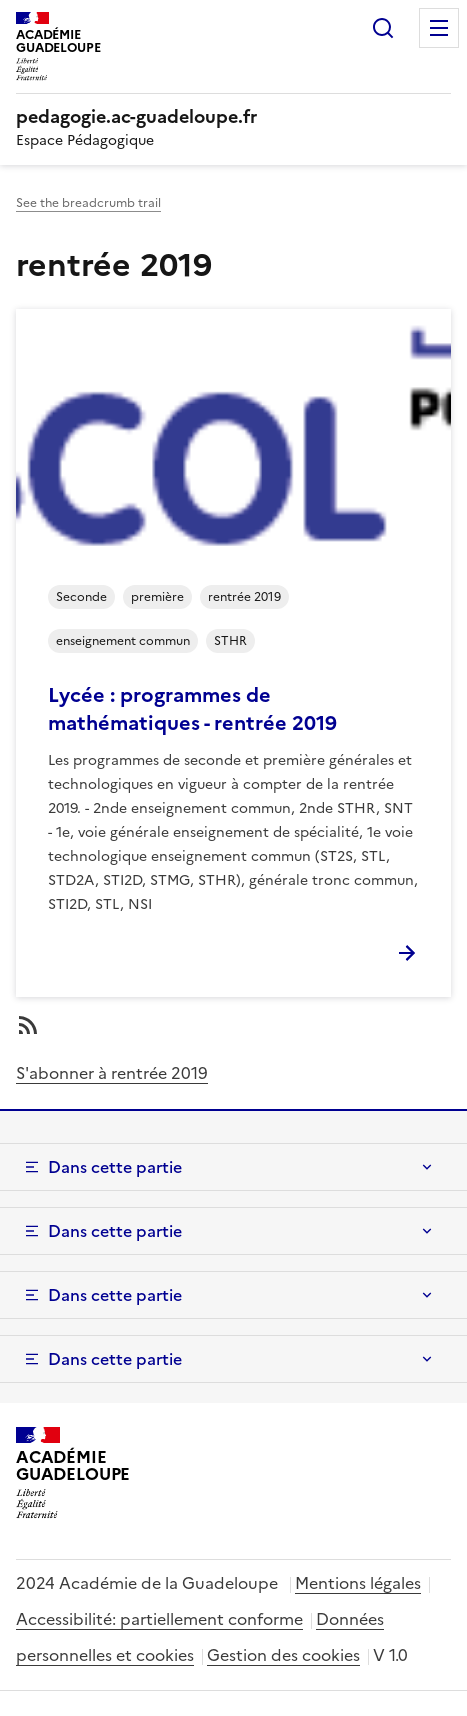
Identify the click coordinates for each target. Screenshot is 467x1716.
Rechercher (383, 28)
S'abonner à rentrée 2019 (112, 1073)
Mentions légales (358, 1583)
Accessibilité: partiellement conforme (159, 1619)
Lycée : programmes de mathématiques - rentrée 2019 (192, 709)
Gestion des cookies (283, 1655)
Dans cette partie (115, 1167)
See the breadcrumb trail (88, 203)
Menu (439, 28)
